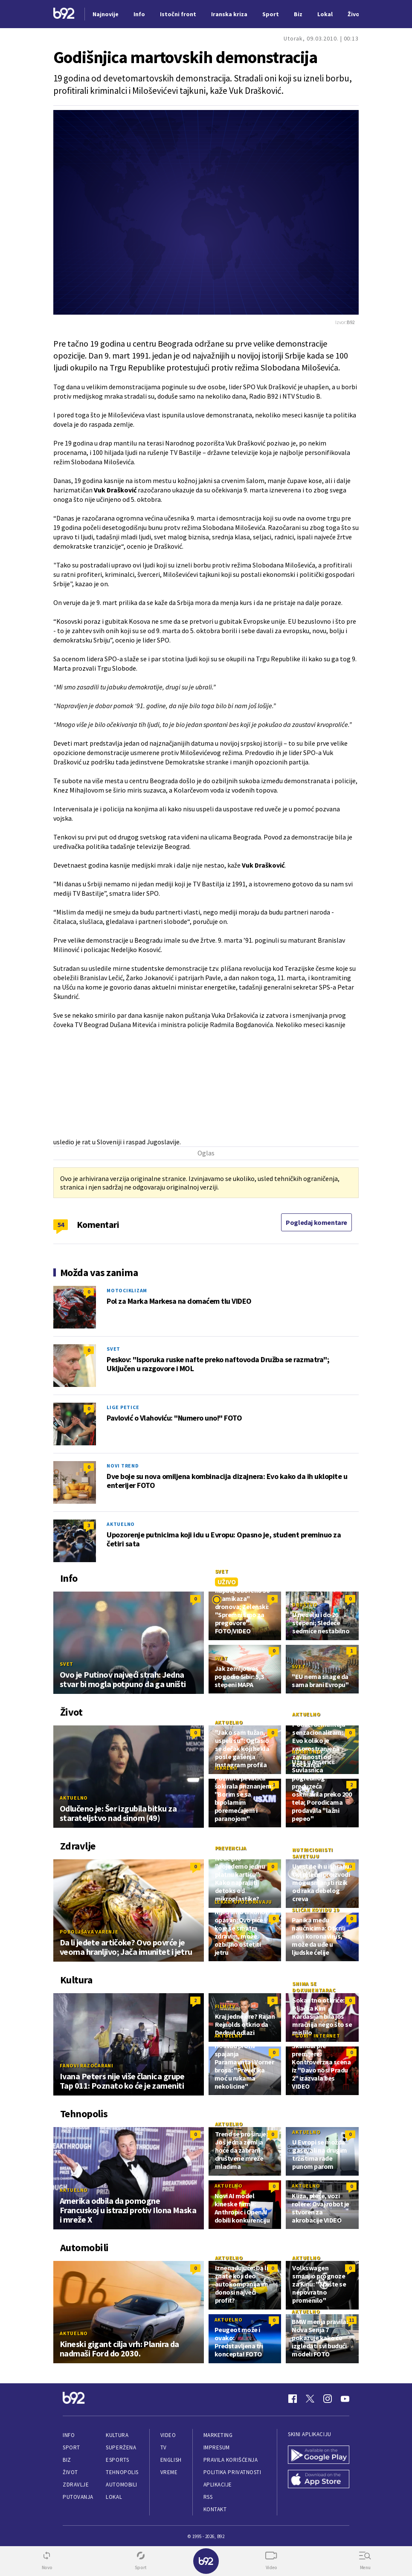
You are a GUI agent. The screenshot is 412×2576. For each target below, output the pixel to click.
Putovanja (78, 2497)
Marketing (218, 2435)
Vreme (169, 2472)
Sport (71, 2447)
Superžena (121, 2447)
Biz (67, 2459)
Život (70, 2472)
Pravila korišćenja (230, 2459)
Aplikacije (217, 2484)
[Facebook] (292, 2398)
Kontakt (215, 2509)
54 (61, 1224)
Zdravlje (76, 2484)
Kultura (117, 2435)
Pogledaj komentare (316, 1222)
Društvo (304, 1604)
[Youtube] (345, 2398)
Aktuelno (121, 1524)
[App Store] (318, 2480)
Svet (113, 1349)
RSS (208, 2497)
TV (163, 2447)
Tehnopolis (122, 2472)
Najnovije (106, 14)
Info (69, 2435)
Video (168, 2435)
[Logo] (64, 14)
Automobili (121, 2484)
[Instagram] (327, 2398)
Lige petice (123, 1407)
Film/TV (225, 2006)
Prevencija (231, 1848)
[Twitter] (310, 2398)
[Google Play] (318, 2456)
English (171, 2459)
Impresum (216, 2447)
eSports (117, 2459)
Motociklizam (127, 1290)
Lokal (114, 2497)
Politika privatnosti (232, 2472)
